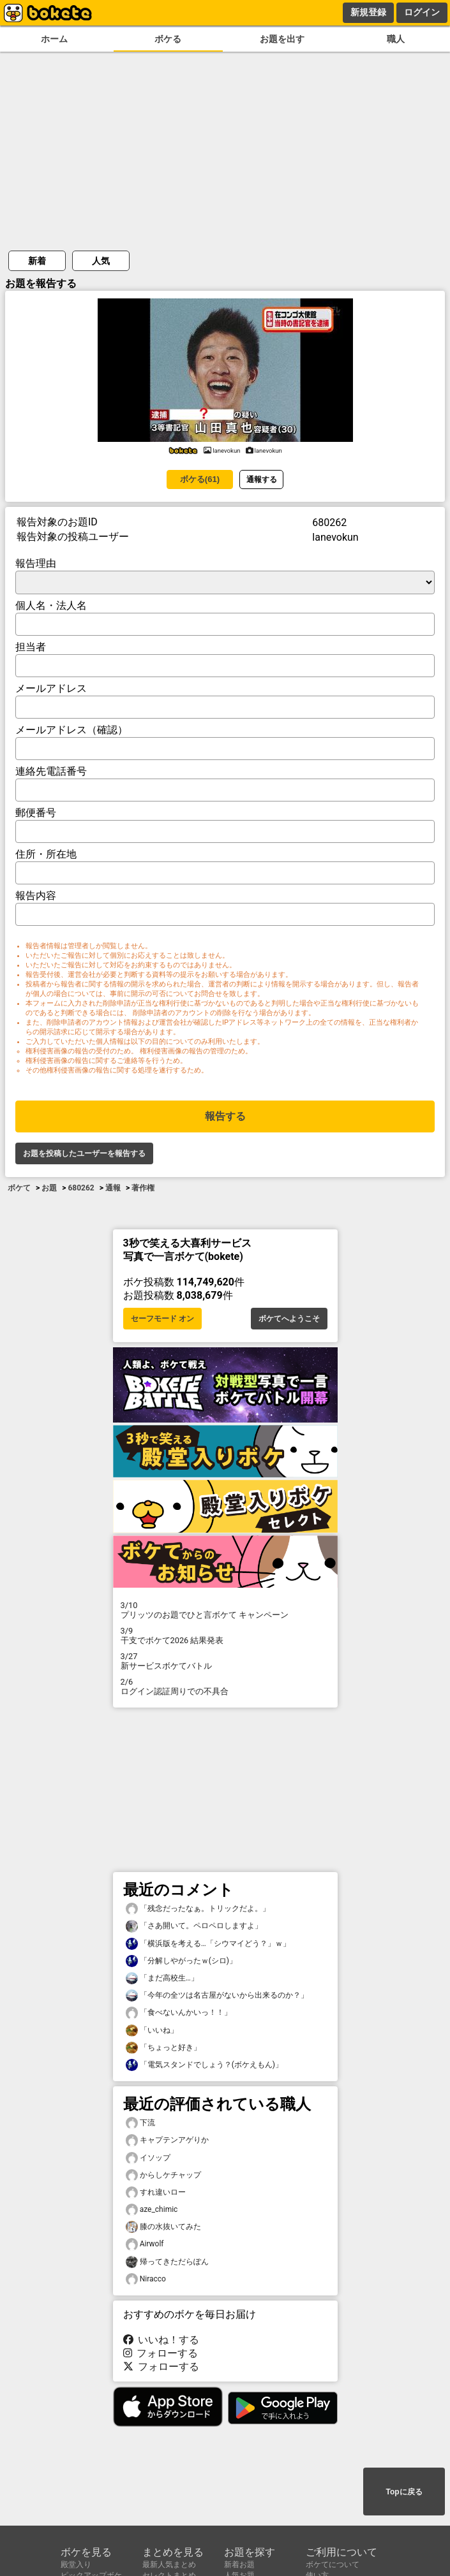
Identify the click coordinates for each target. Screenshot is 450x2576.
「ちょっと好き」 (163, 2048)
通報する (261, 479)
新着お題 (239, 2564)
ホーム (54, 39)
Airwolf (145, 2244)
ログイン (422, 12)
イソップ (148, 2158)
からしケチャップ (163, 2175)
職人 (396, 39)
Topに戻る (404, 2491)
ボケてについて (332, 2564)
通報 (113, 1187)
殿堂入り (76, 2564)
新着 (37, 261)
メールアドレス (51, 688)
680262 (81, 1187)
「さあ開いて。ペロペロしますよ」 (194, 1926)
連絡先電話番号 (51, 771)
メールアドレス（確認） (71, 730)
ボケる (167, 39)
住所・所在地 (46, 854)
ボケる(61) (200, 479)
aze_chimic (152, 2210)
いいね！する (161, 2340)
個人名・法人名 (51, 605)
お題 (49, 1187)
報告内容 (35, 895)
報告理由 (35, 563)
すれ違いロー (156, 2192)
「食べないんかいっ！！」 (179, 2013)
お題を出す (282, 39)
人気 (101, 261)
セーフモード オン (162, 1318)
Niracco (146, 2279)
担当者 (30, 647)
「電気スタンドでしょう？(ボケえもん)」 (204, 2065)
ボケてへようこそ (289, 1318)
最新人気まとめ (169, 2564)
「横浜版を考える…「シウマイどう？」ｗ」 (208, 1944)
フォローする (161, 2353)
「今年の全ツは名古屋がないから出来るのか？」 (217, 1995)
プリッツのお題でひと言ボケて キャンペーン (225, 1610)
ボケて (19, 1187)
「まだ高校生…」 (162, 1978)
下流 (140, 2123)
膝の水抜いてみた (163, 2227)
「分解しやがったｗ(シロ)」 (181, 1961)
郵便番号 (35, 813)
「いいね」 (152, 2030)
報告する (225, 1116)
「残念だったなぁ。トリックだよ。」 (198, 1909)
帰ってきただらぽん (167, 2262)
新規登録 (368, 12)
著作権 (142, 1187)
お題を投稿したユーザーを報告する (84, 1153)
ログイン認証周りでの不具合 (225, 1686)
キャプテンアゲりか (167, 2140)
